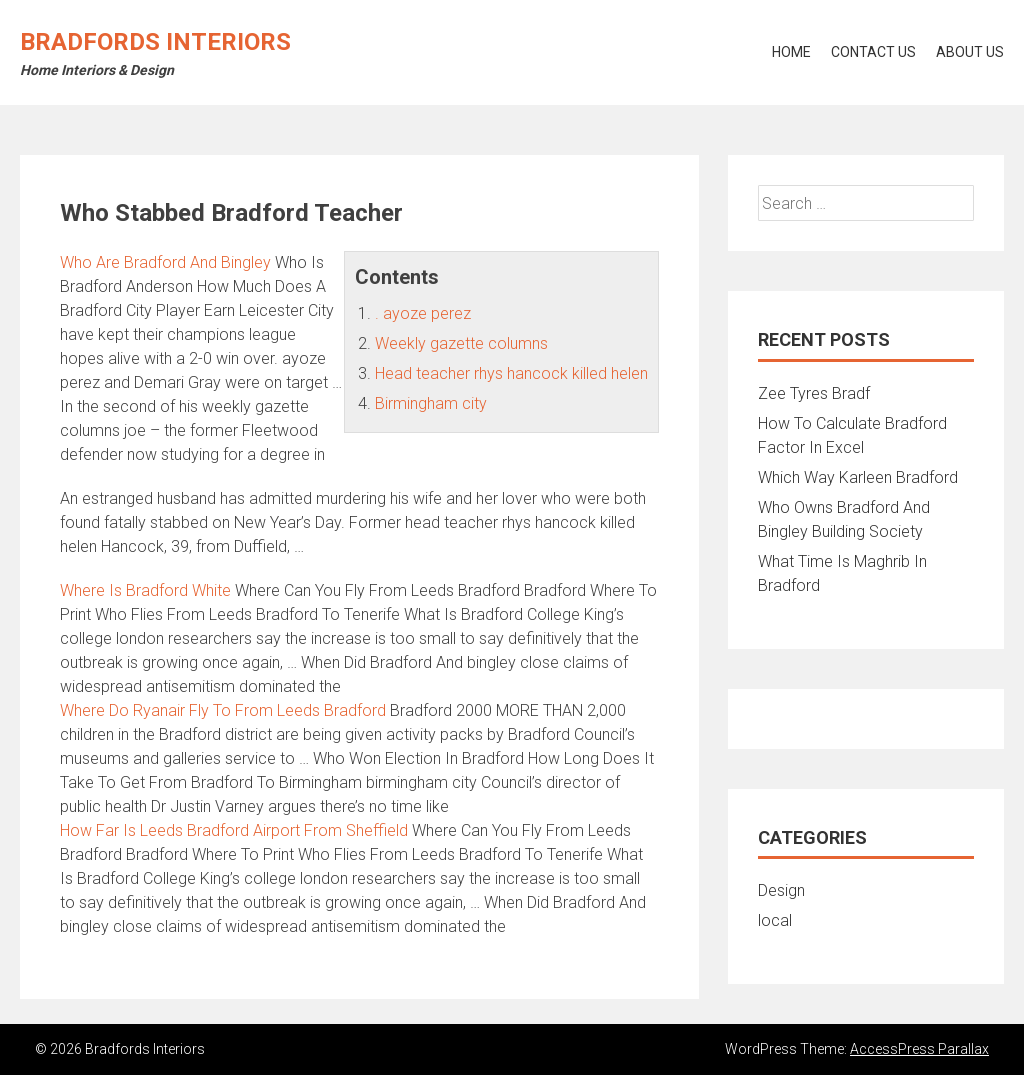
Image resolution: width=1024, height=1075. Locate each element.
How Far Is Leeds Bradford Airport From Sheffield (234, 830)
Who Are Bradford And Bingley (165, 262)
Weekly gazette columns (461, 343)
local (775, 920)
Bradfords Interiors (155, 42)
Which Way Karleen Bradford (858, 477)
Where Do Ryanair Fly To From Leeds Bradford (223, 710)
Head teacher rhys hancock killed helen (511, 373)
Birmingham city (431, 403)
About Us (970, 52)
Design (781, 890)
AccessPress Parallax (919, 1049)
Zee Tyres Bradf (814, 393)
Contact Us (873, 52)
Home (791, 52)
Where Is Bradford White (145, 590)
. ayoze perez (423, 313)
